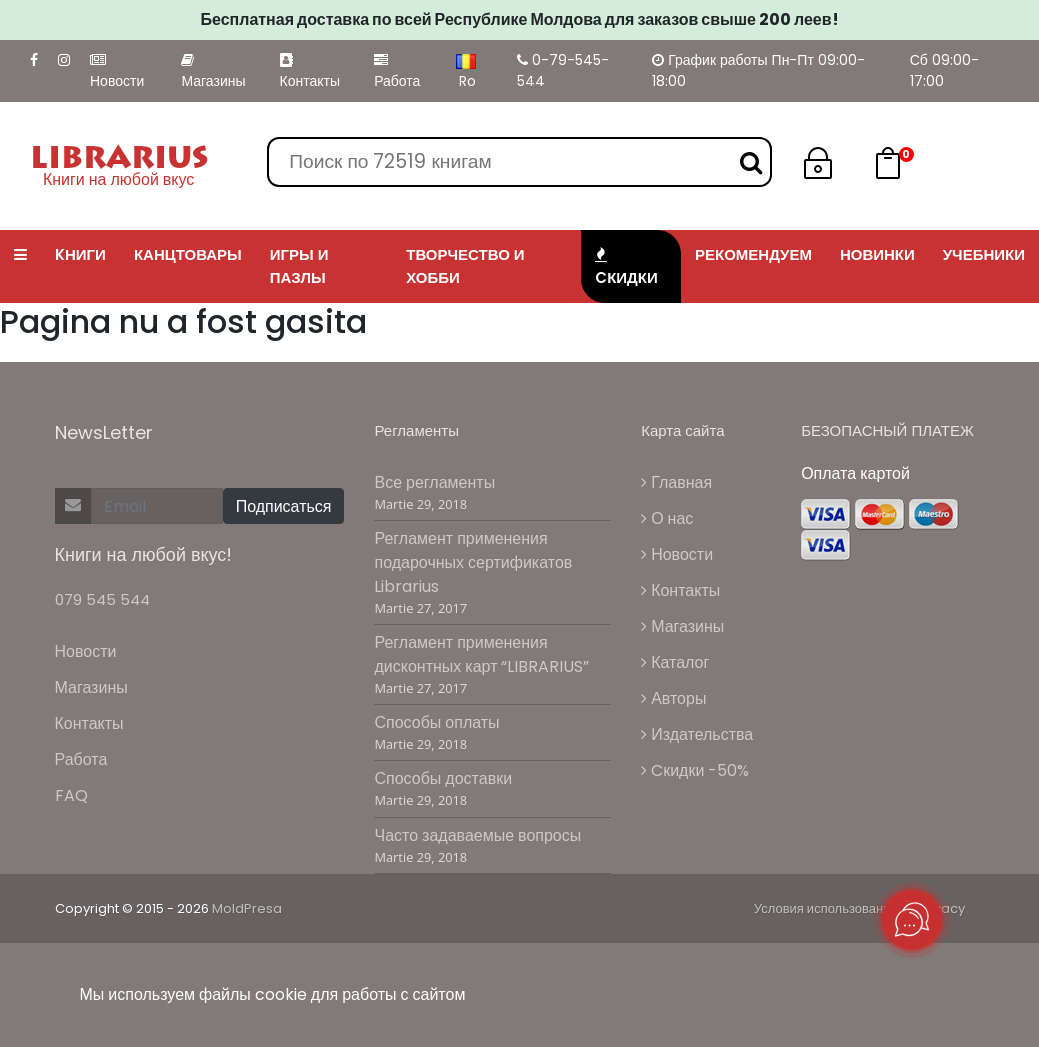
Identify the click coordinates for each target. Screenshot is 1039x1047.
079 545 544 (102, 599)
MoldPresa (247, 908)
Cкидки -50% (695, 770)
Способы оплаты (436, 722)
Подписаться (284, 506)
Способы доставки (443, 778)
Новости (117, 72)
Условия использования (826, 908)
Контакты (310, 72)
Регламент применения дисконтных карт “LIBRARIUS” (481, 654)
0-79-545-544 (563, 70)
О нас (667, 518)
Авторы (673, 698)
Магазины (213, 72)
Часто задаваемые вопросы (477, 835)
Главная (676, 482)
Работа (397, 72)
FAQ (71, 795)
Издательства (697, 734)
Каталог (675, 662)
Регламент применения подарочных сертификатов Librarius (473, 562)
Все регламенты (434, 482)
